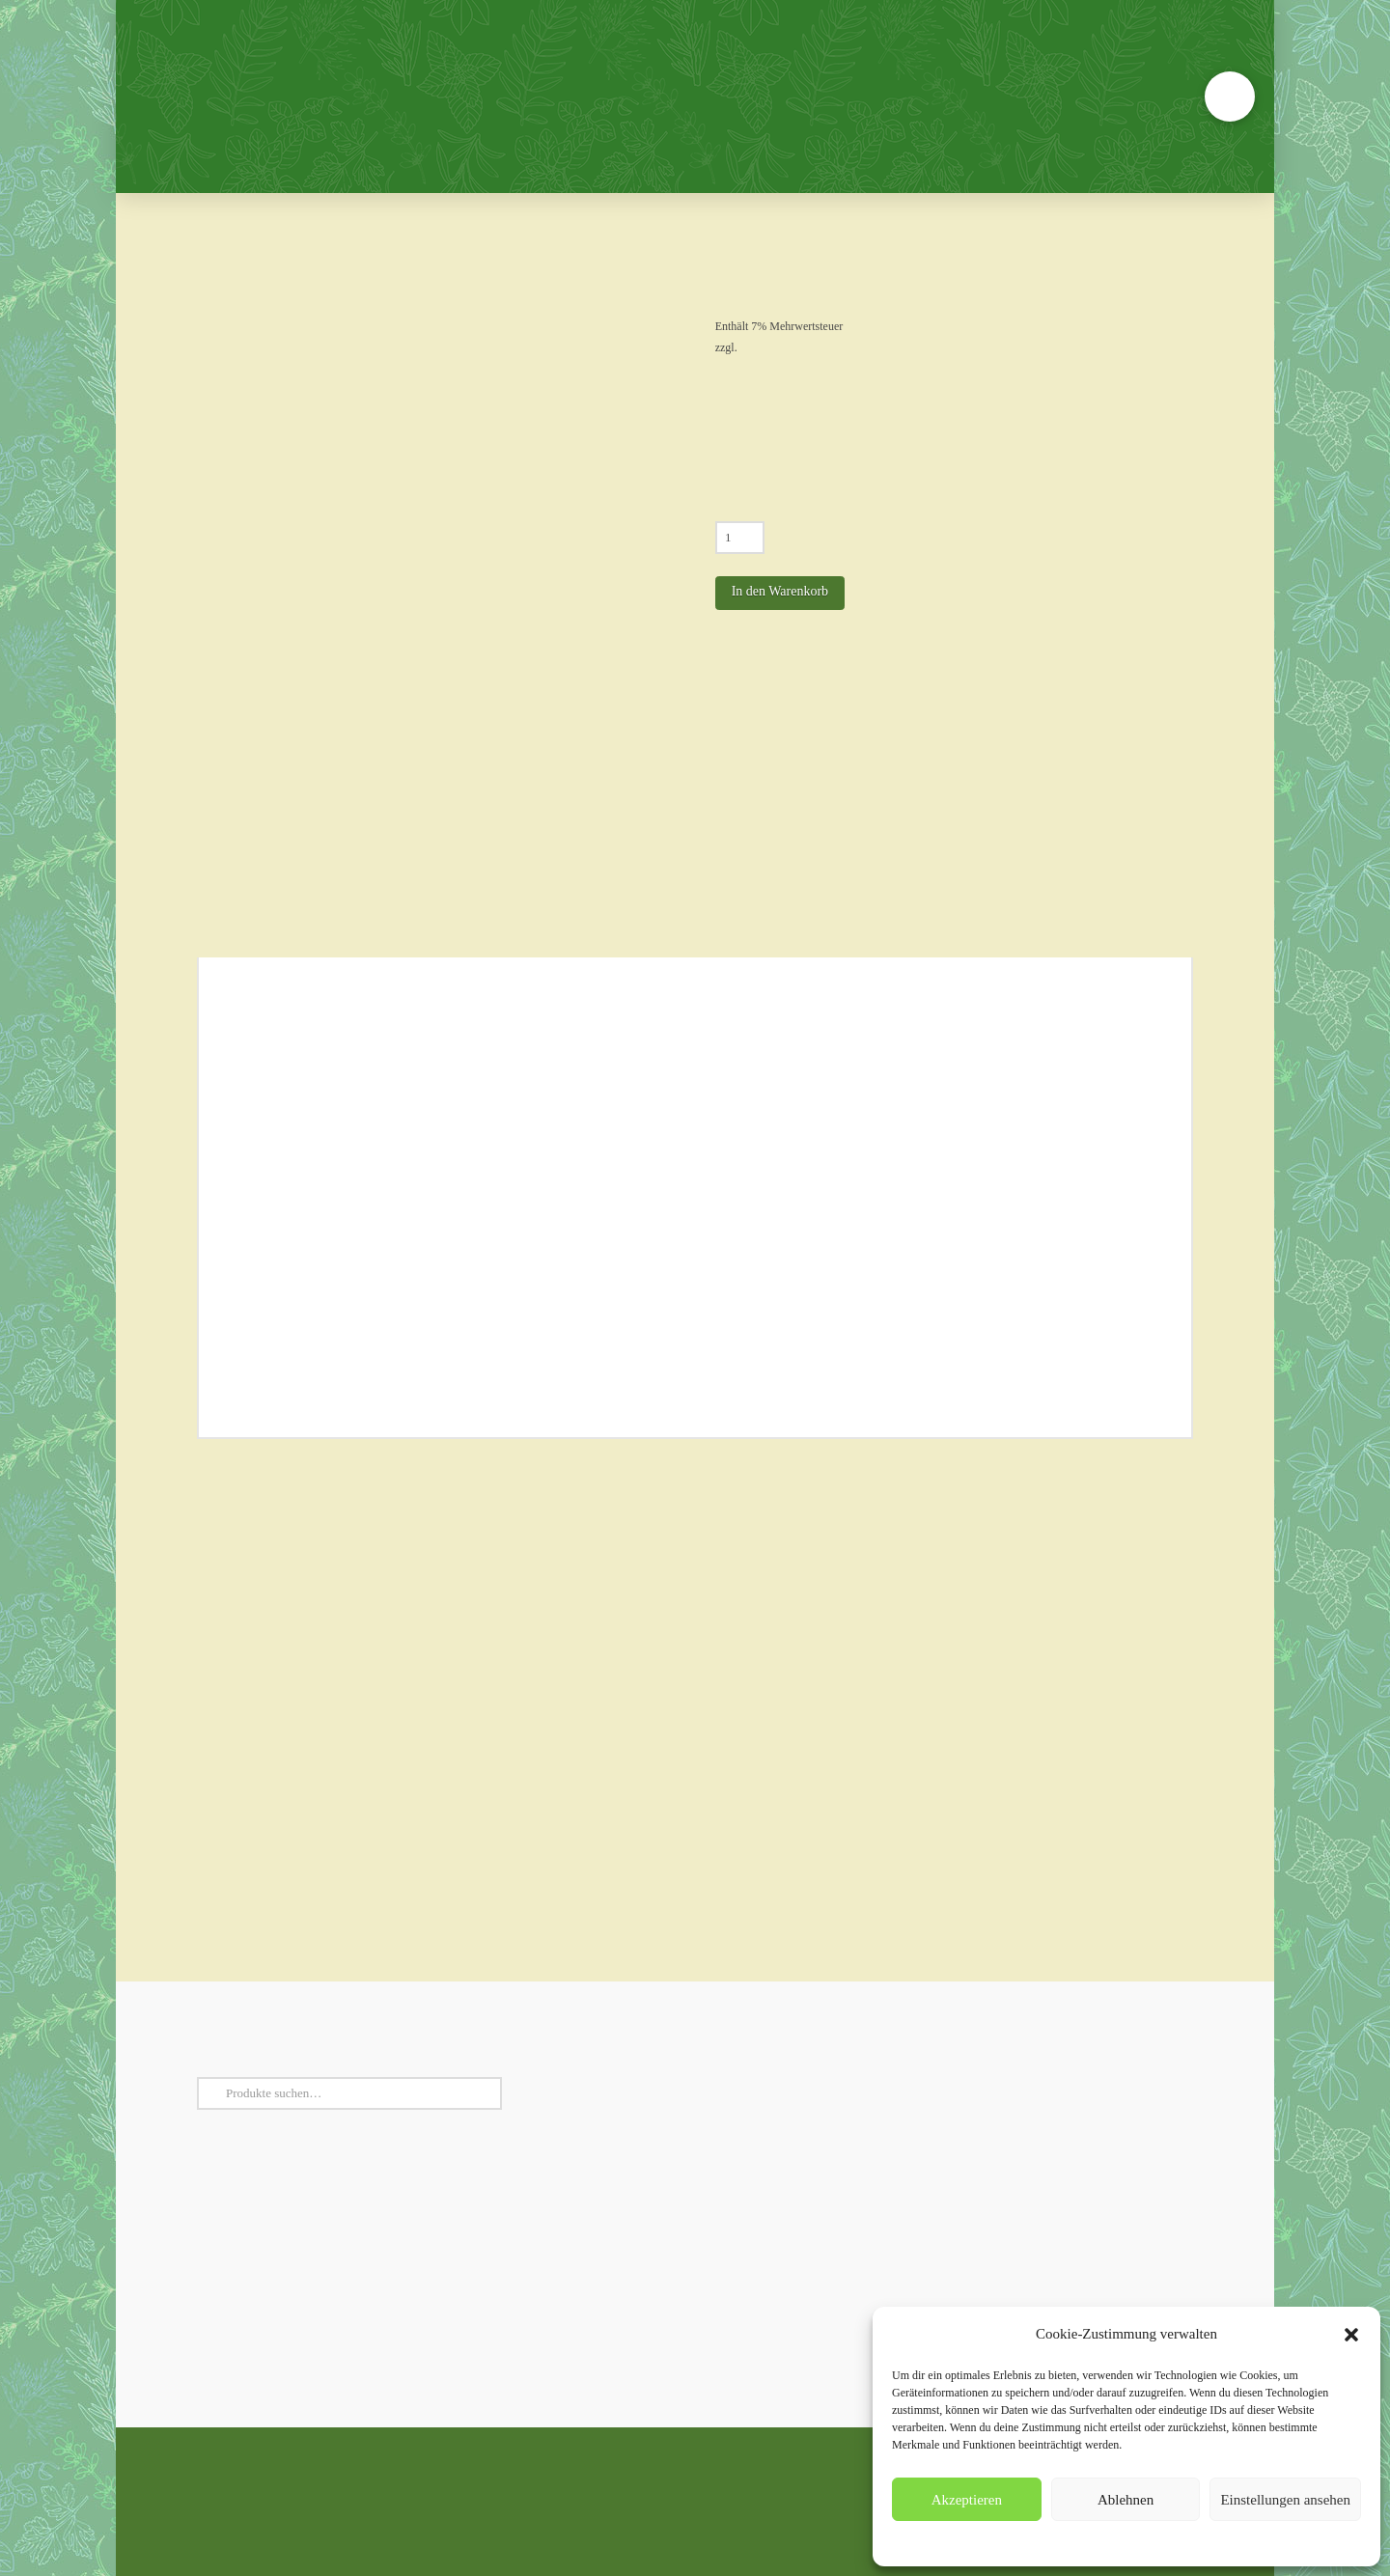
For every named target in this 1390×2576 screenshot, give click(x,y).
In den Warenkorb (780, 591)
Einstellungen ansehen (1285, 2499)
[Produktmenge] (739, 537)
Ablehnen (1126, 2499)
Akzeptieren (966, 2499)
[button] (1351, 2334)
